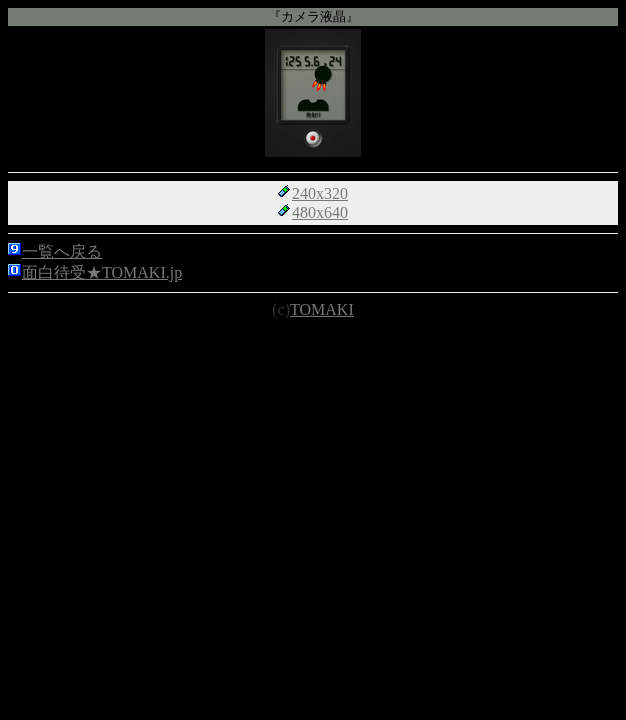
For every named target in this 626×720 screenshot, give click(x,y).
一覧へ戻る (62, 251)
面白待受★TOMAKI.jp (102, 272)
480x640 (320, 212)
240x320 (320, 193)
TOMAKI (322, 309)
